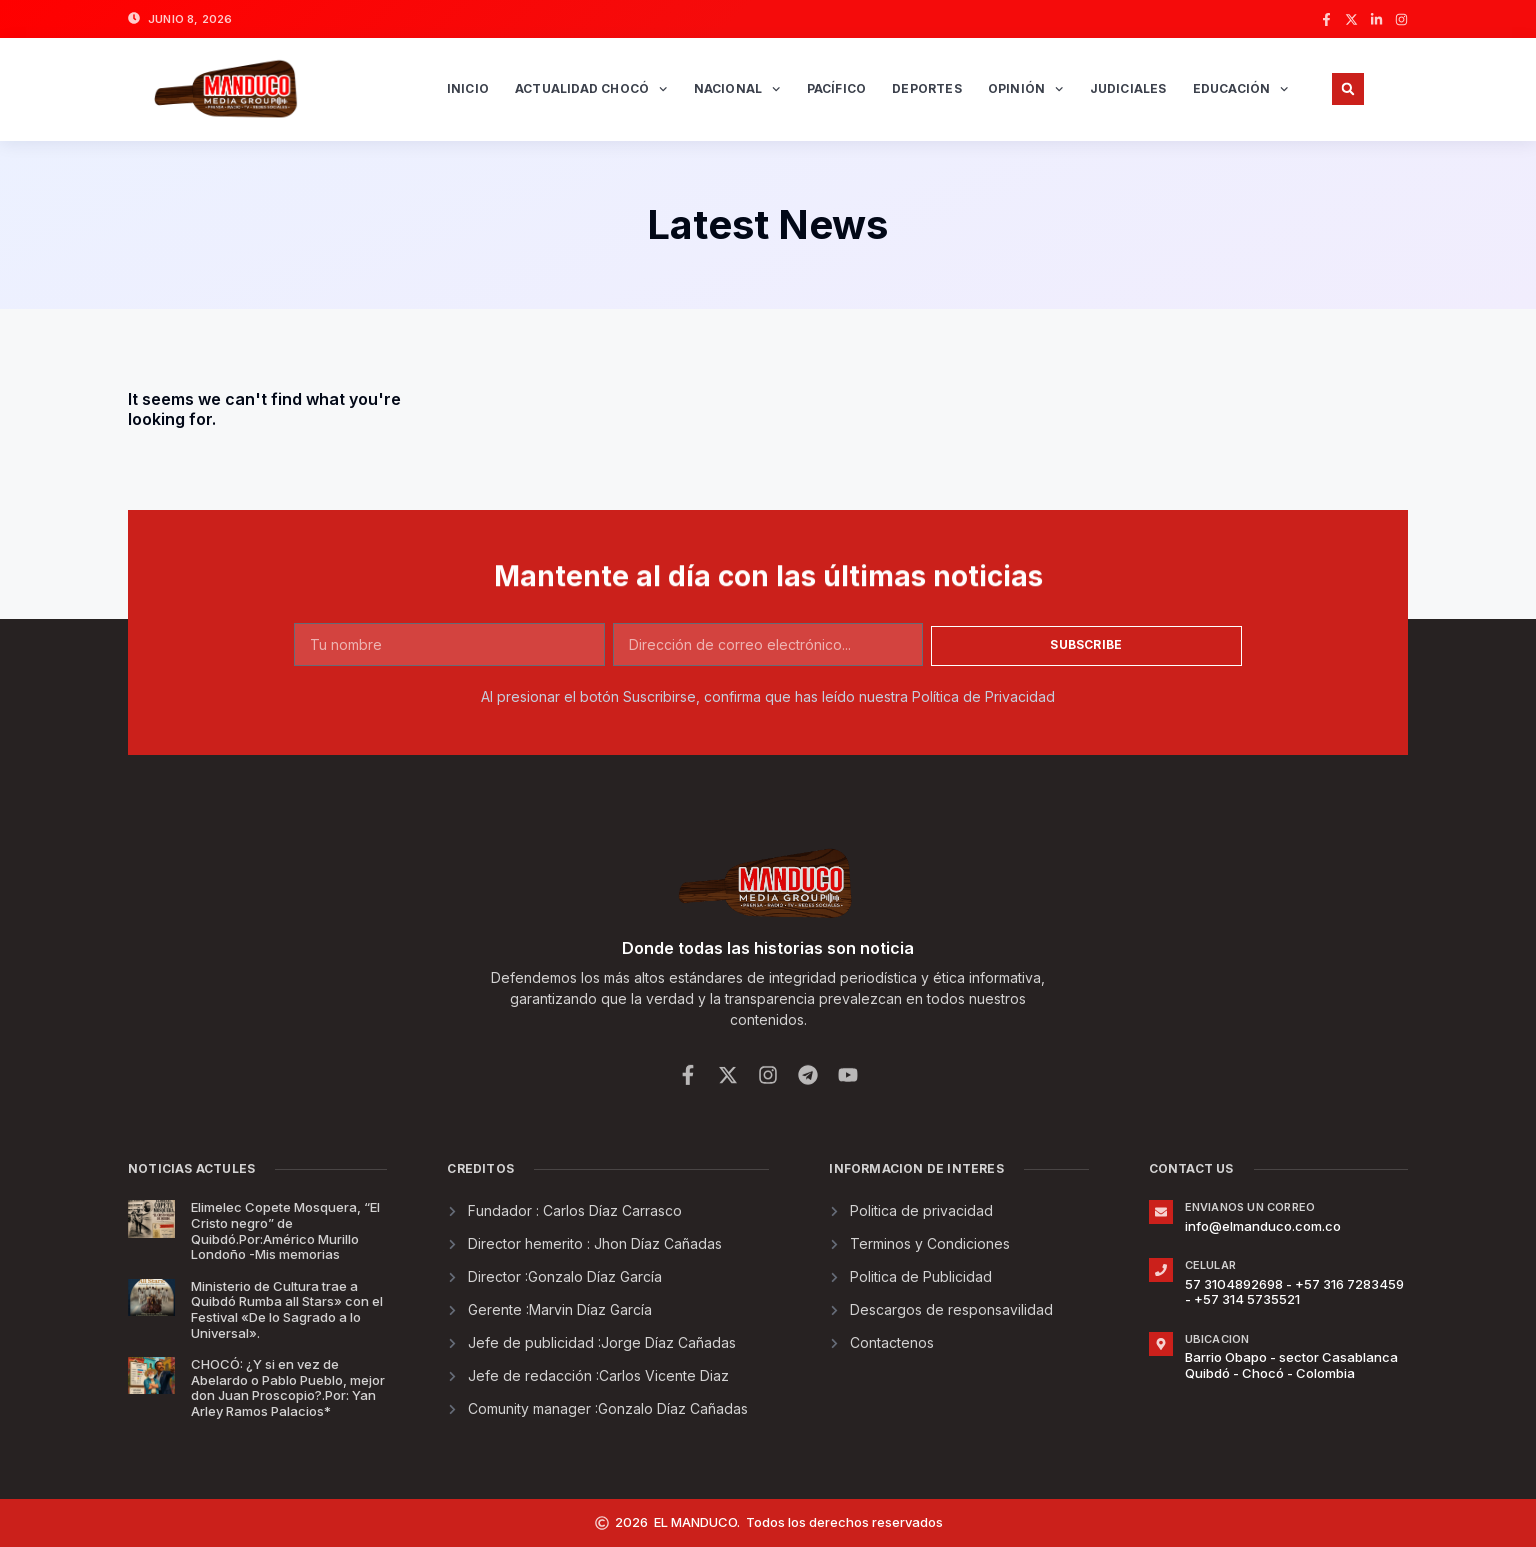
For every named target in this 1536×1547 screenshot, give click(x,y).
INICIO (468, 88)
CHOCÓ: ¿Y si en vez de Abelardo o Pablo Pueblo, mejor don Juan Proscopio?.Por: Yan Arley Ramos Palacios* (288, 1387)
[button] (1348, 89)
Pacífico (837, 88)
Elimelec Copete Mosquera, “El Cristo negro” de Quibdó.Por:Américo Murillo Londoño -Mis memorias (285, 1230)
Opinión (1026, 89)
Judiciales (1128, 88)
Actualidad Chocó (591, 89)
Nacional (737, 89)
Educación (1241, 89)
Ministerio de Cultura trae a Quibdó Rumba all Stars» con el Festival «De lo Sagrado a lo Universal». (287, 1309)
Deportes (927, 88)
